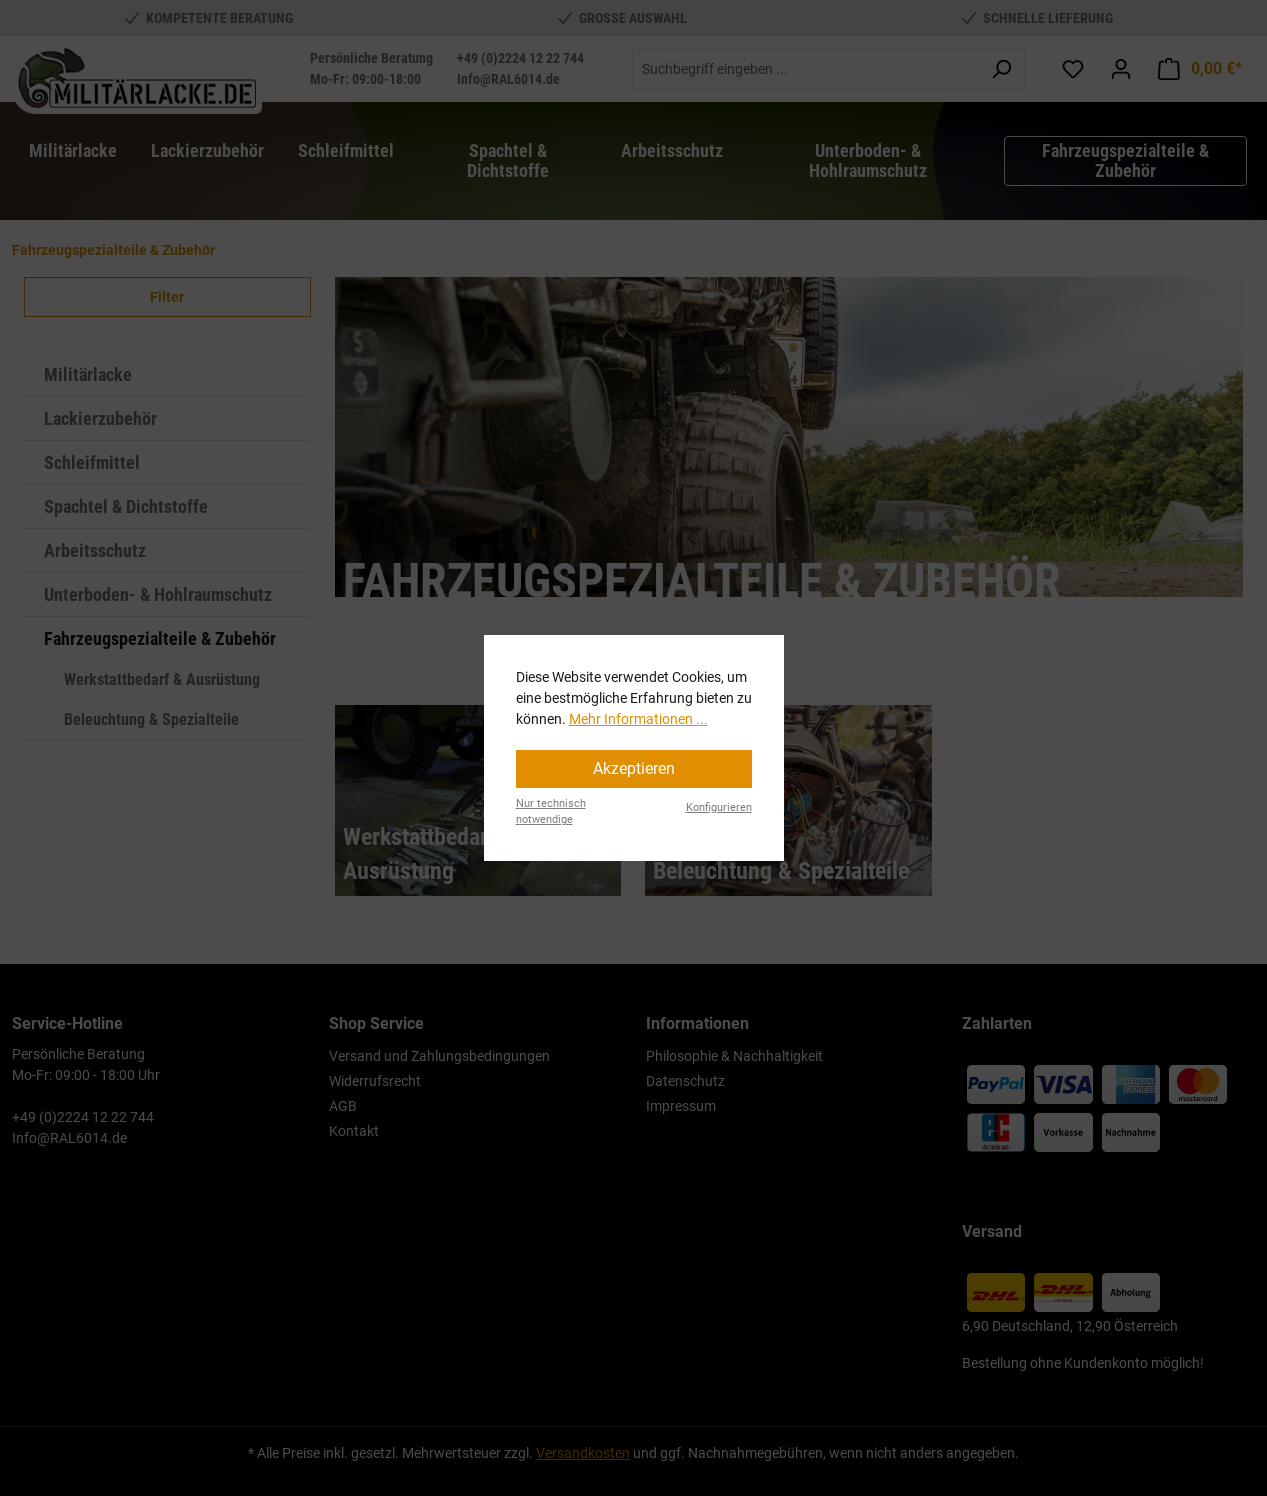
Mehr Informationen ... (638, 719)
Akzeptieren (634, 768)
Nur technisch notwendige (551, 812)
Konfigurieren (719, 807)
